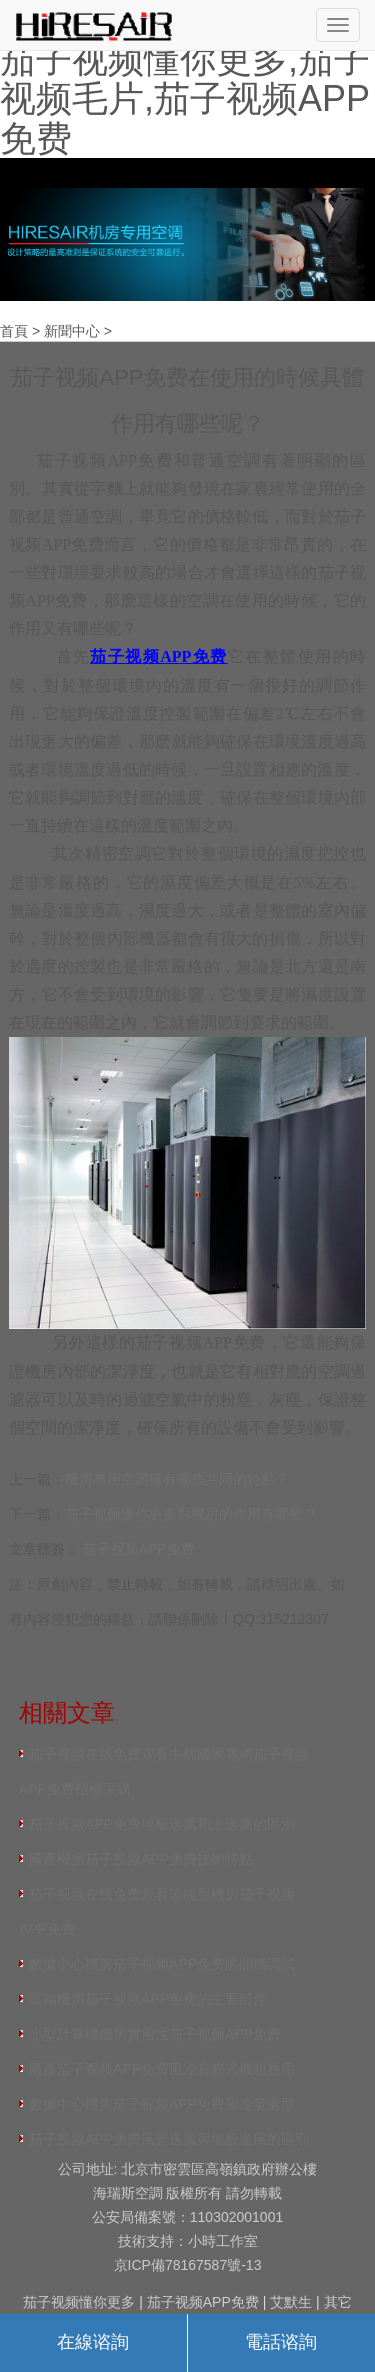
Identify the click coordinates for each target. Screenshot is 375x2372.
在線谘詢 (93, 2342)
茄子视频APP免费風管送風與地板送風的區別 (169, 2139)
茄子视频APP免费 (139, 1549)
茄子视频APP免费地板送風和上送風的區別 (162, 1824)
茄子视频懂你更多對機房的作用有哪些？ (191, 1514)
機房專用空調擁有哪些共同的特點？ (177, 1479)
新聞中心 (72, 331)
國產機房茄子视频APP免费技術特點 (141, 1859)
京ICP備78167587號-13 (188, 2265)
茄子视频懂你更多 (79, 2302)
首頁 (14, 331)
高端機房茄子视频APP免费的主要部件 (148, 1999)
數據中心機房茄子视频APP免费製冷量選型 (162, 2104)
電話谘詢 (281, 2342)
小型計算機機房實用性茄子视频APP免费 (155, 2034)
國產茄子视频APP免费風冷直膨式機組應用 (162, 2069)
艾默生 (291, 2302)
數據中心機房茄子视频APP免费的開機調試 (162, 1964)
